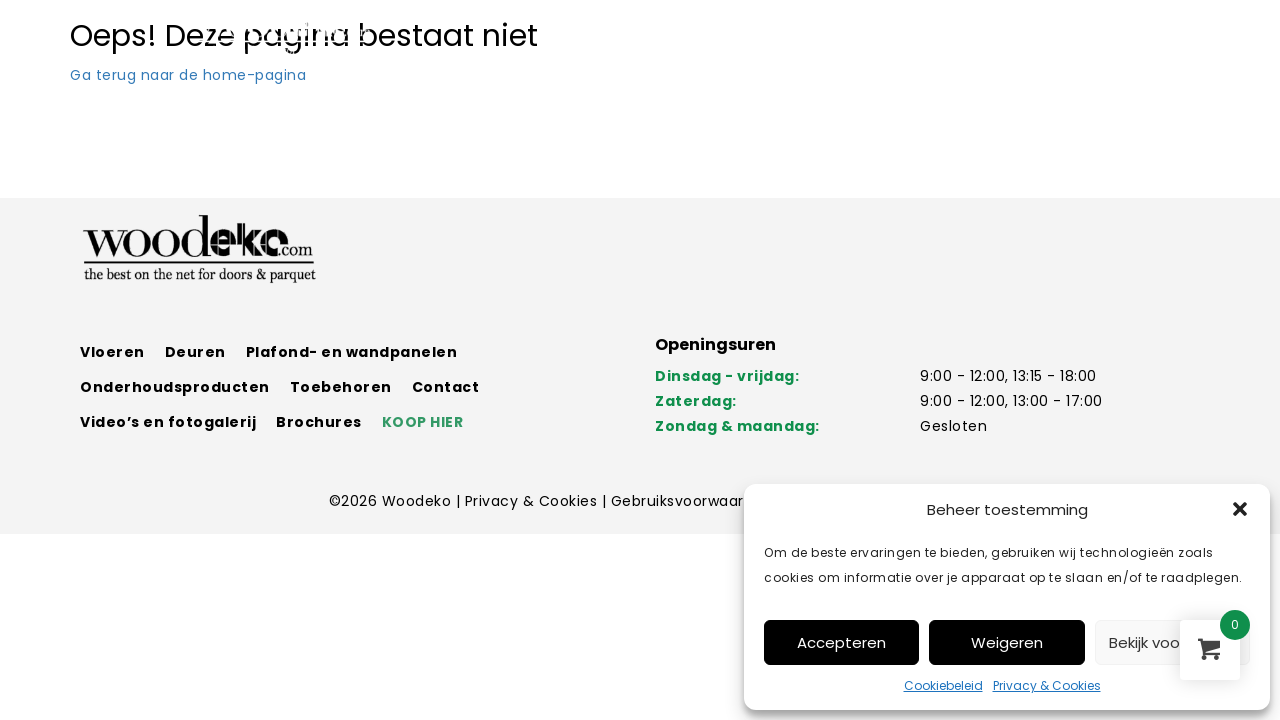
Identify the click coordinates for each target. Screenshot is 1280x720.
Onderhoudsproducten (175, 387)
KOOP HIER (423, 422)
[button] (1240, 509)
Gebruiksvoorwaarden (694, 501)
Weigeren (1007, 642)
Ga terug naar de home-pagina (188, 75)
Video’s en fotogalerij (168, 422)
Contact (446, 387)
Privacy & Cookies (1047, 685)
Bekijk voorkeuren (1172, 642)
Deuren (195, 352)
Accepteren (841, 642)
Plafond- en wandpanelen (352, 352)
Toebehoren (341, 387)
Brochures (319, 422)
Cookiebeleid (943, 685)
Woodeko (419, 501)
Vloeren (112, 352)
